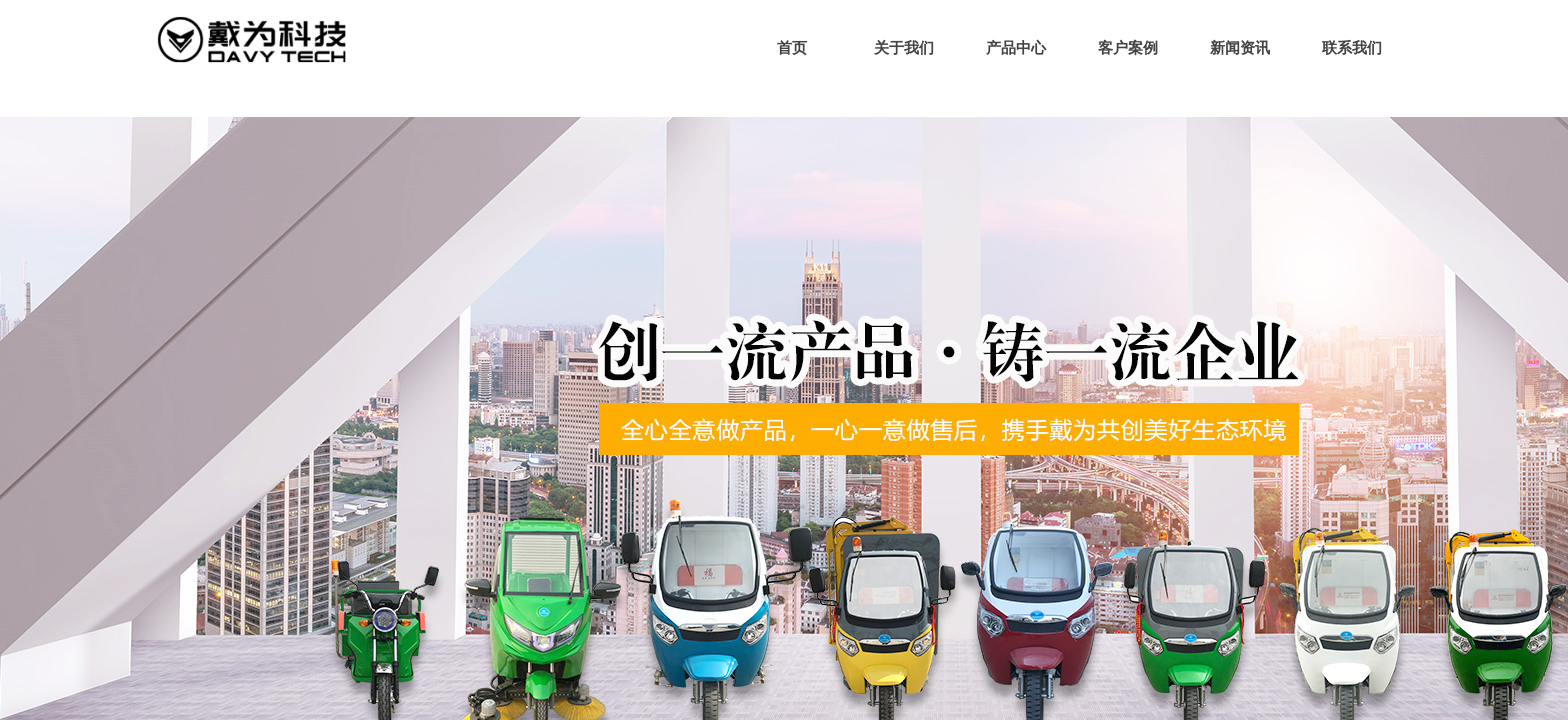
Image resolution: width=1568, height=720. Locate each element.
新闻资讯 (1240, 48)
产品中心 (1016, 48)
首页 (792, 48)
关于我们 (904, 48)
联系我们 (1352, 48)
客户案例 (1128, 48)
